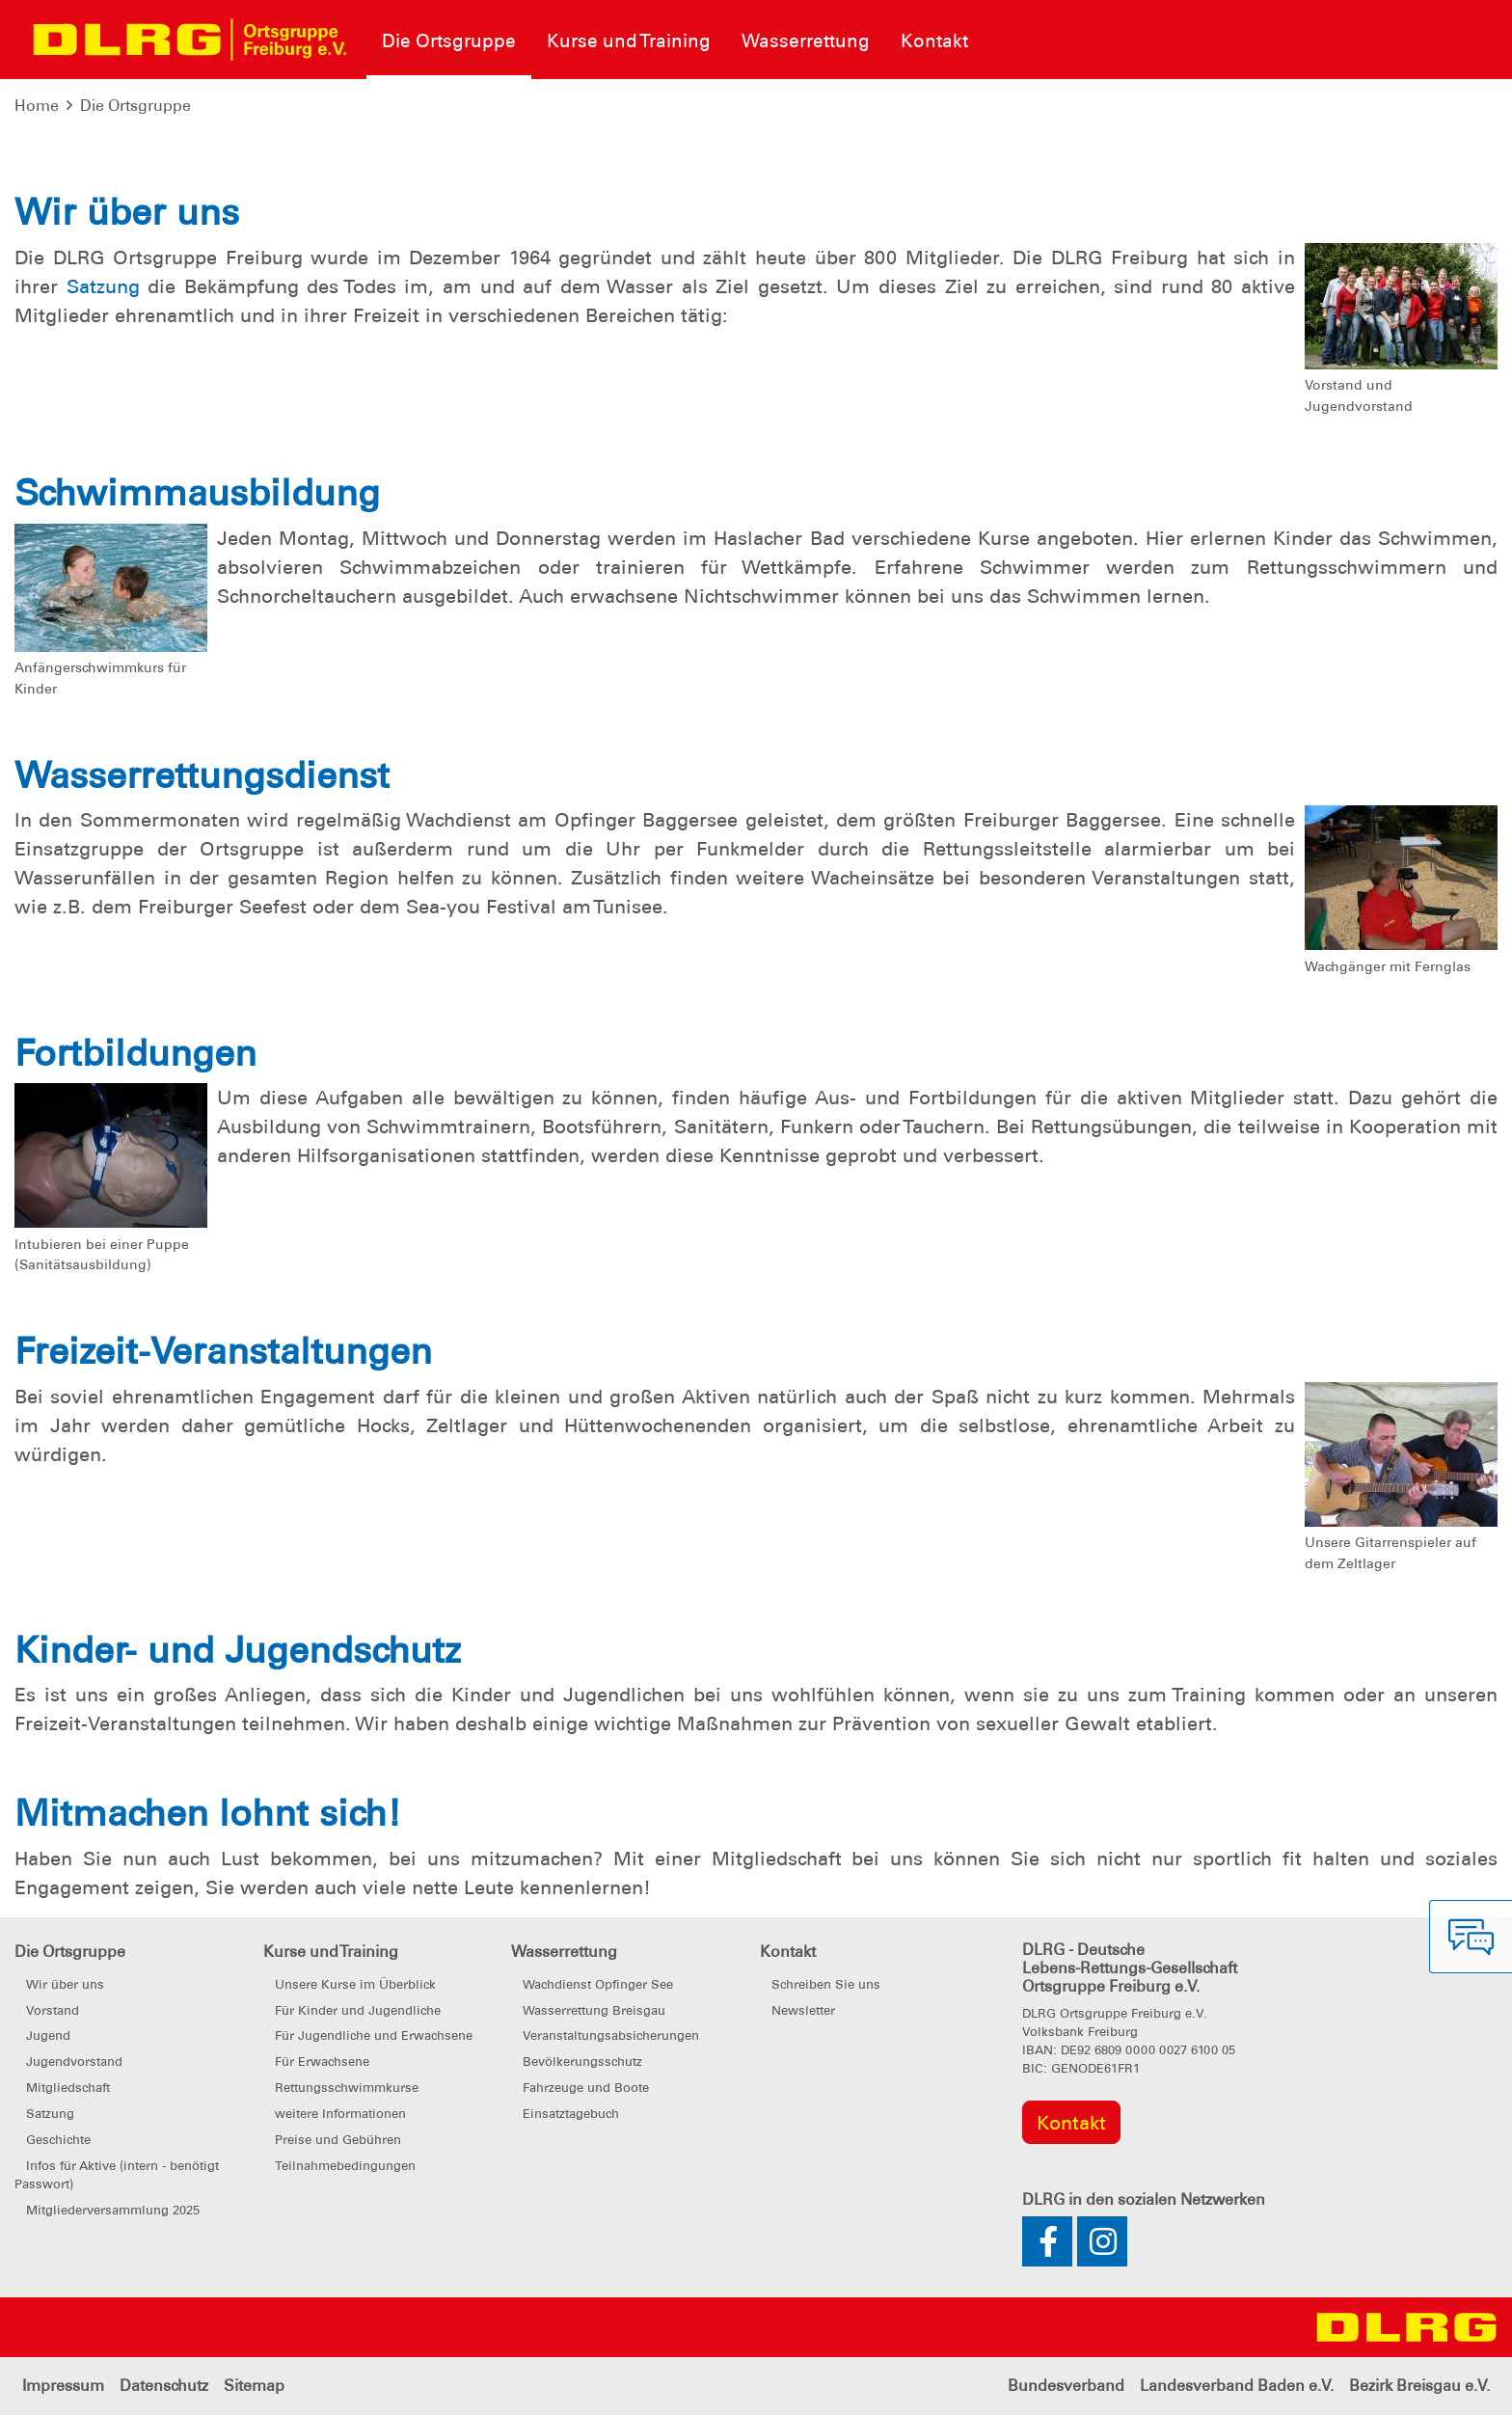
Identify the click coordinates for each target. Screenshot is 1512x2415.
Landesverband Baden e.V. (1237, 2385)
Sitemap (254, 2385)
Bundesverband (1066, 2385)
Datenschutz (164, 2385)
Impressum (63, 2385)
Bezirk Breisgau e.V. (1419, 2385)
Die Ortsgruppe (135, 105)
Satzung (103, 286)
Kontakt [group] (1071, 2122)
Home (36, 105)
